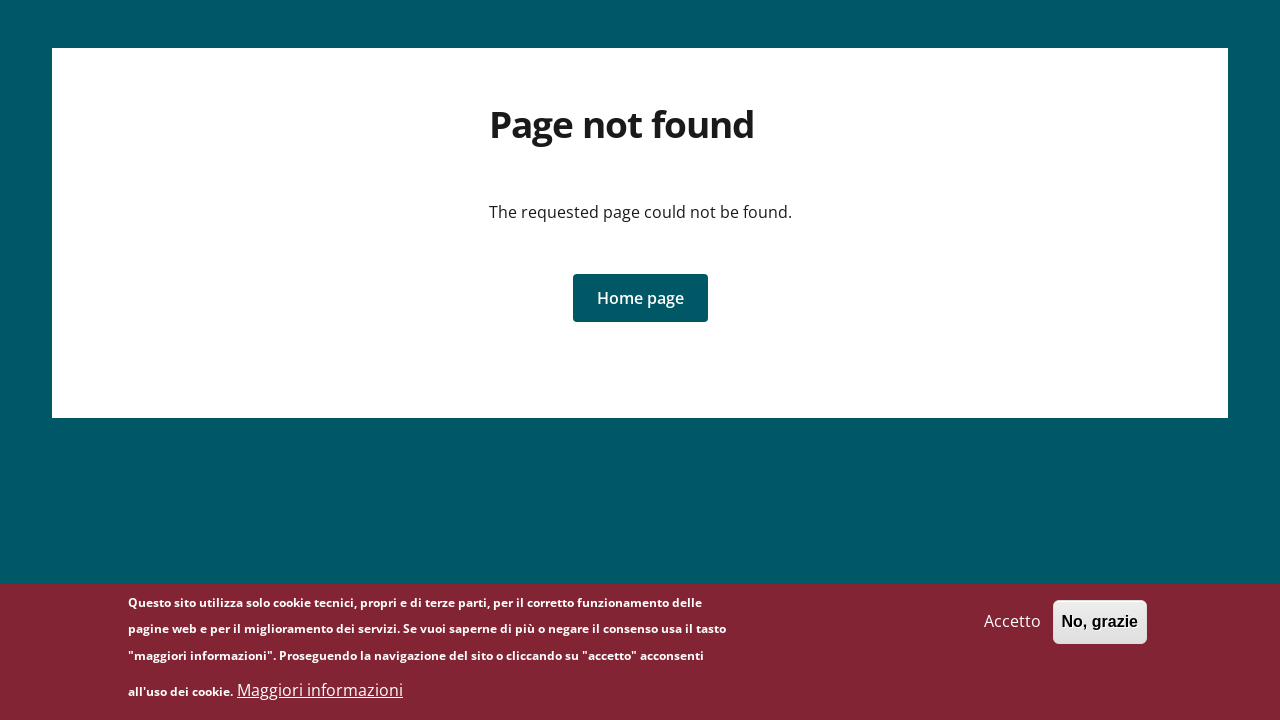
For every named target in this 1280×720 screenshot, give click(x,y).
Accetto (1012, 625)
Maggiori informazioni (320, 694)
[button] (640, 298)
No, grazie (1100, 625)
